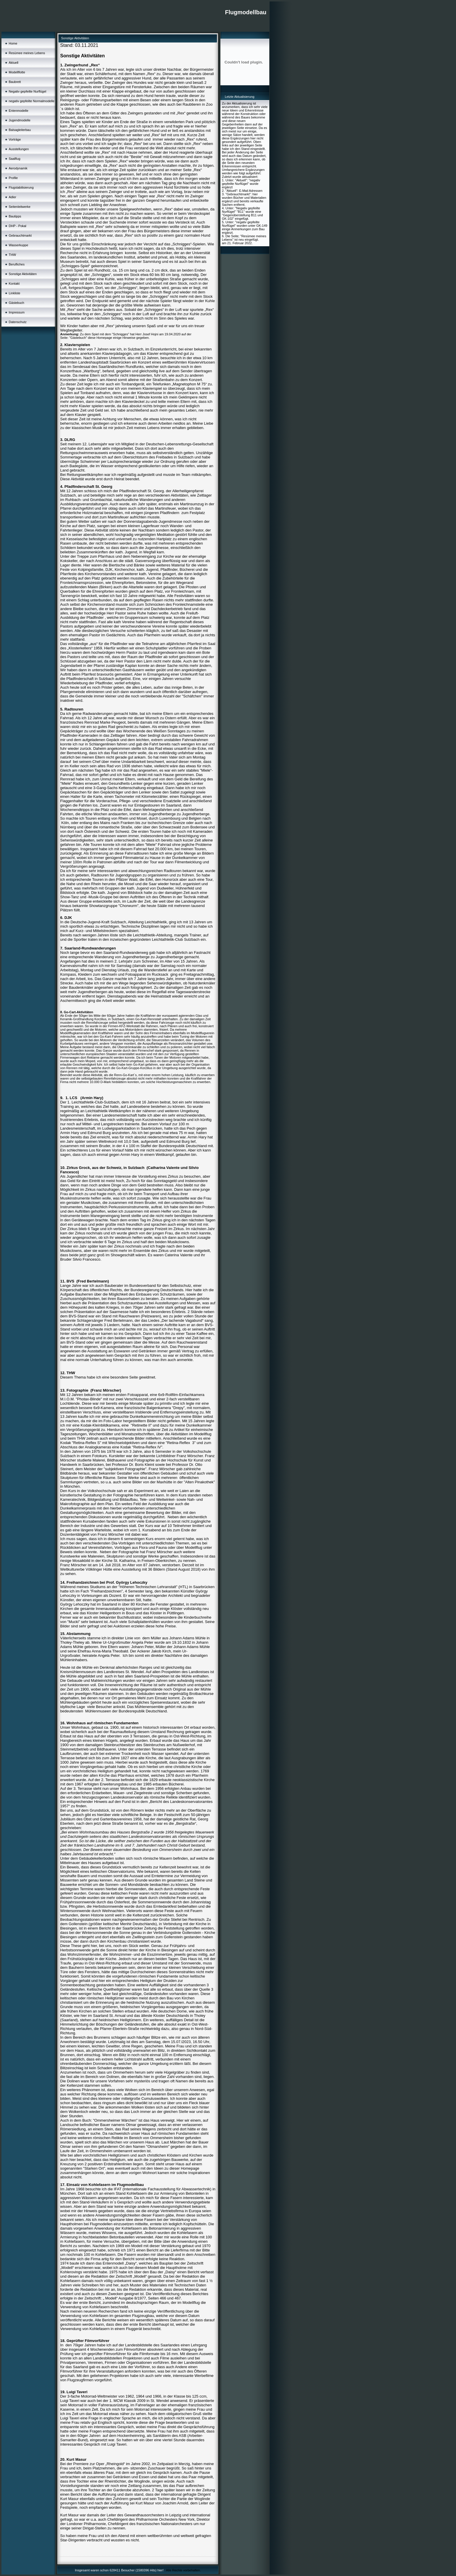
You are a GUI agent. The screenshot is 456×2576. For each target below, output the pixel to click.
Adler (12, 197)
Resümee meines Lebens (27, 53)
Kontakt (14, 283)
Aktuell (13, 62)
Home (13, 43)
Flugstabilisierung (21, 187)
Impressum (16, 312)
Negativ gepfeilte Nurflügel (27, 91)
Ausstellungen (19, 149)
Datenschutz (17, 322)
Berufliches (16, 264)
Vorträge (15, 139)
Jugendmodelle (20, 120)
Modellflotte (17, 72)
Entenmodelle (18, 110)
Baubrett (15, 82)
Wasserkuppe (18, 245)
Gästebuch (16, 302)
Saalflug (14, 158)
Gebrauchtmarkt (20, 235)
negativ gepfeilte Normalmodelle (31, 101)
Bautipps (15, 216)
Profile (13, 178)
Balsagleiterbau (20, 130)
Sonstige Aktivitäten (23, 274)
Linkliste (14, 293)
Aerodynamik (18, 168)
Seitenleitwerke (20, 206)
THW (12, 254)
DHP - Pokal (17, 226)
